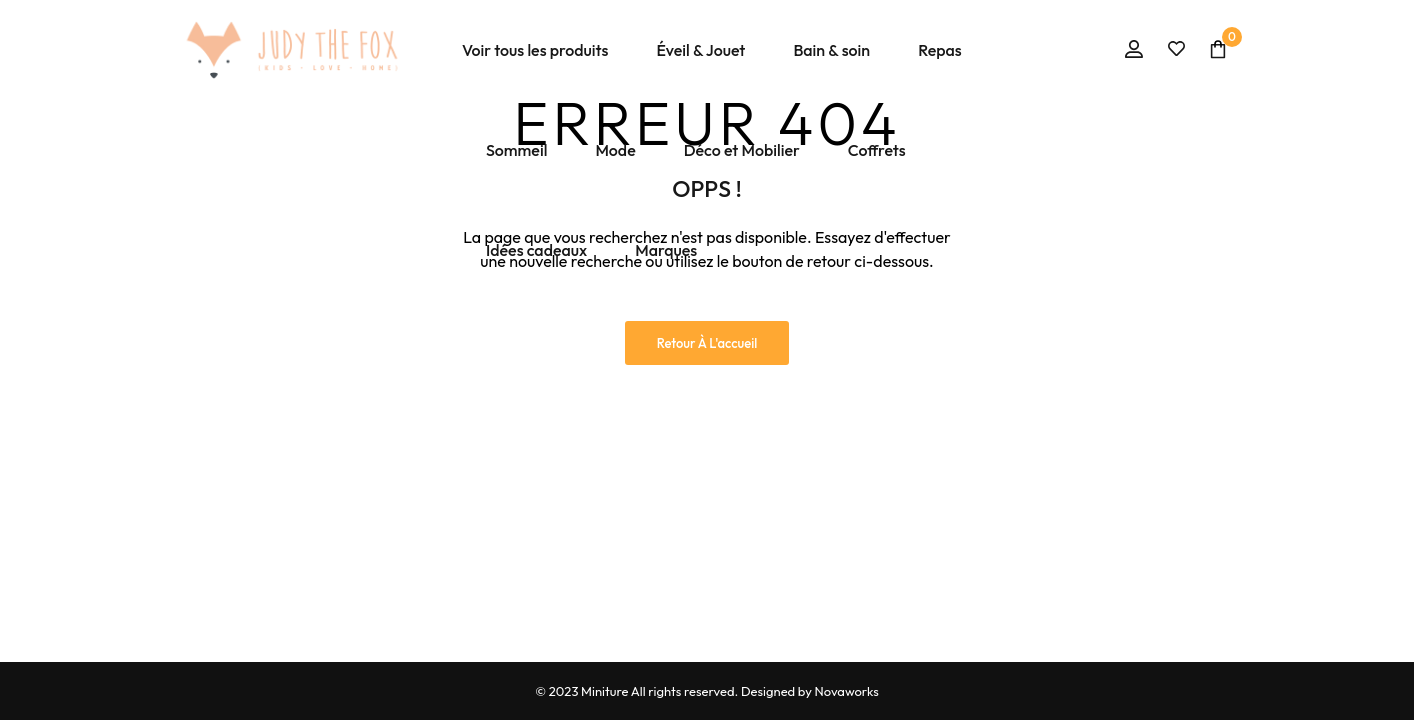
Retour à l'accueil (707, 343)
